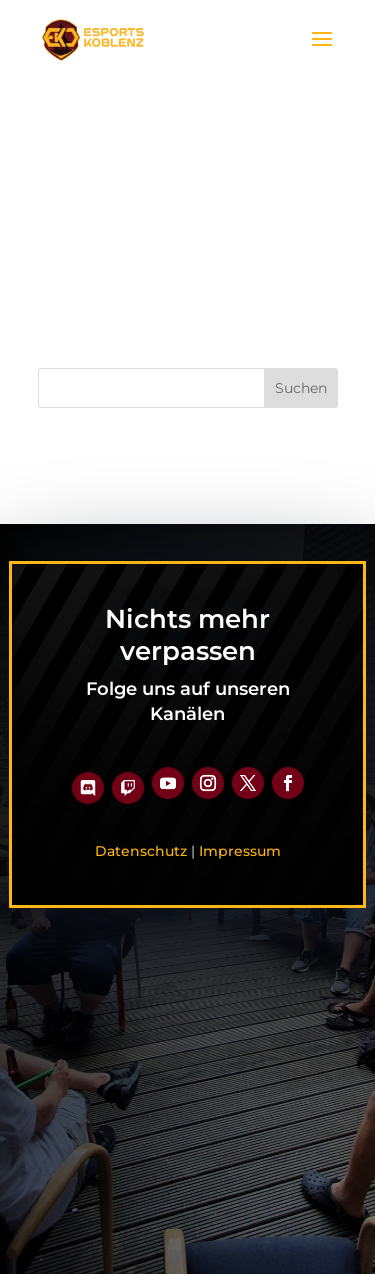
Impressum (240, 851)
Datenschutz (141, 851)
